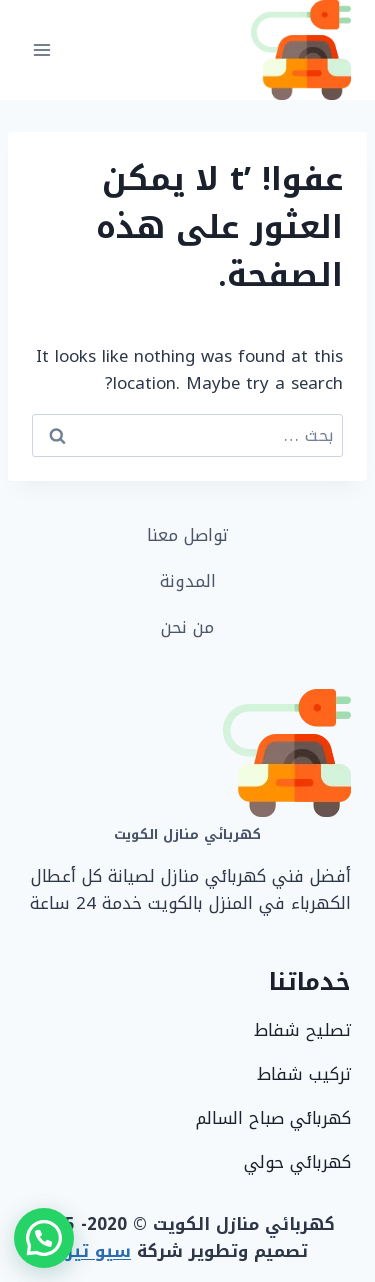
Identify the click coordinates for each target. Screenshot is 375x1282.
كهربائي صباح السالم (273, 1118)
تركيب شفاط (304, 1074)
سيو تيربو (90, 1251)
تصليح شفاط (302, 1030)
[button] (44, 1238)
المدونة (188, 581)
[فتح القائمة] (42, 49)
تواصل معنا (187, 535)
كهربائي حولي (297, 1162)
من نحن (187, 627)
